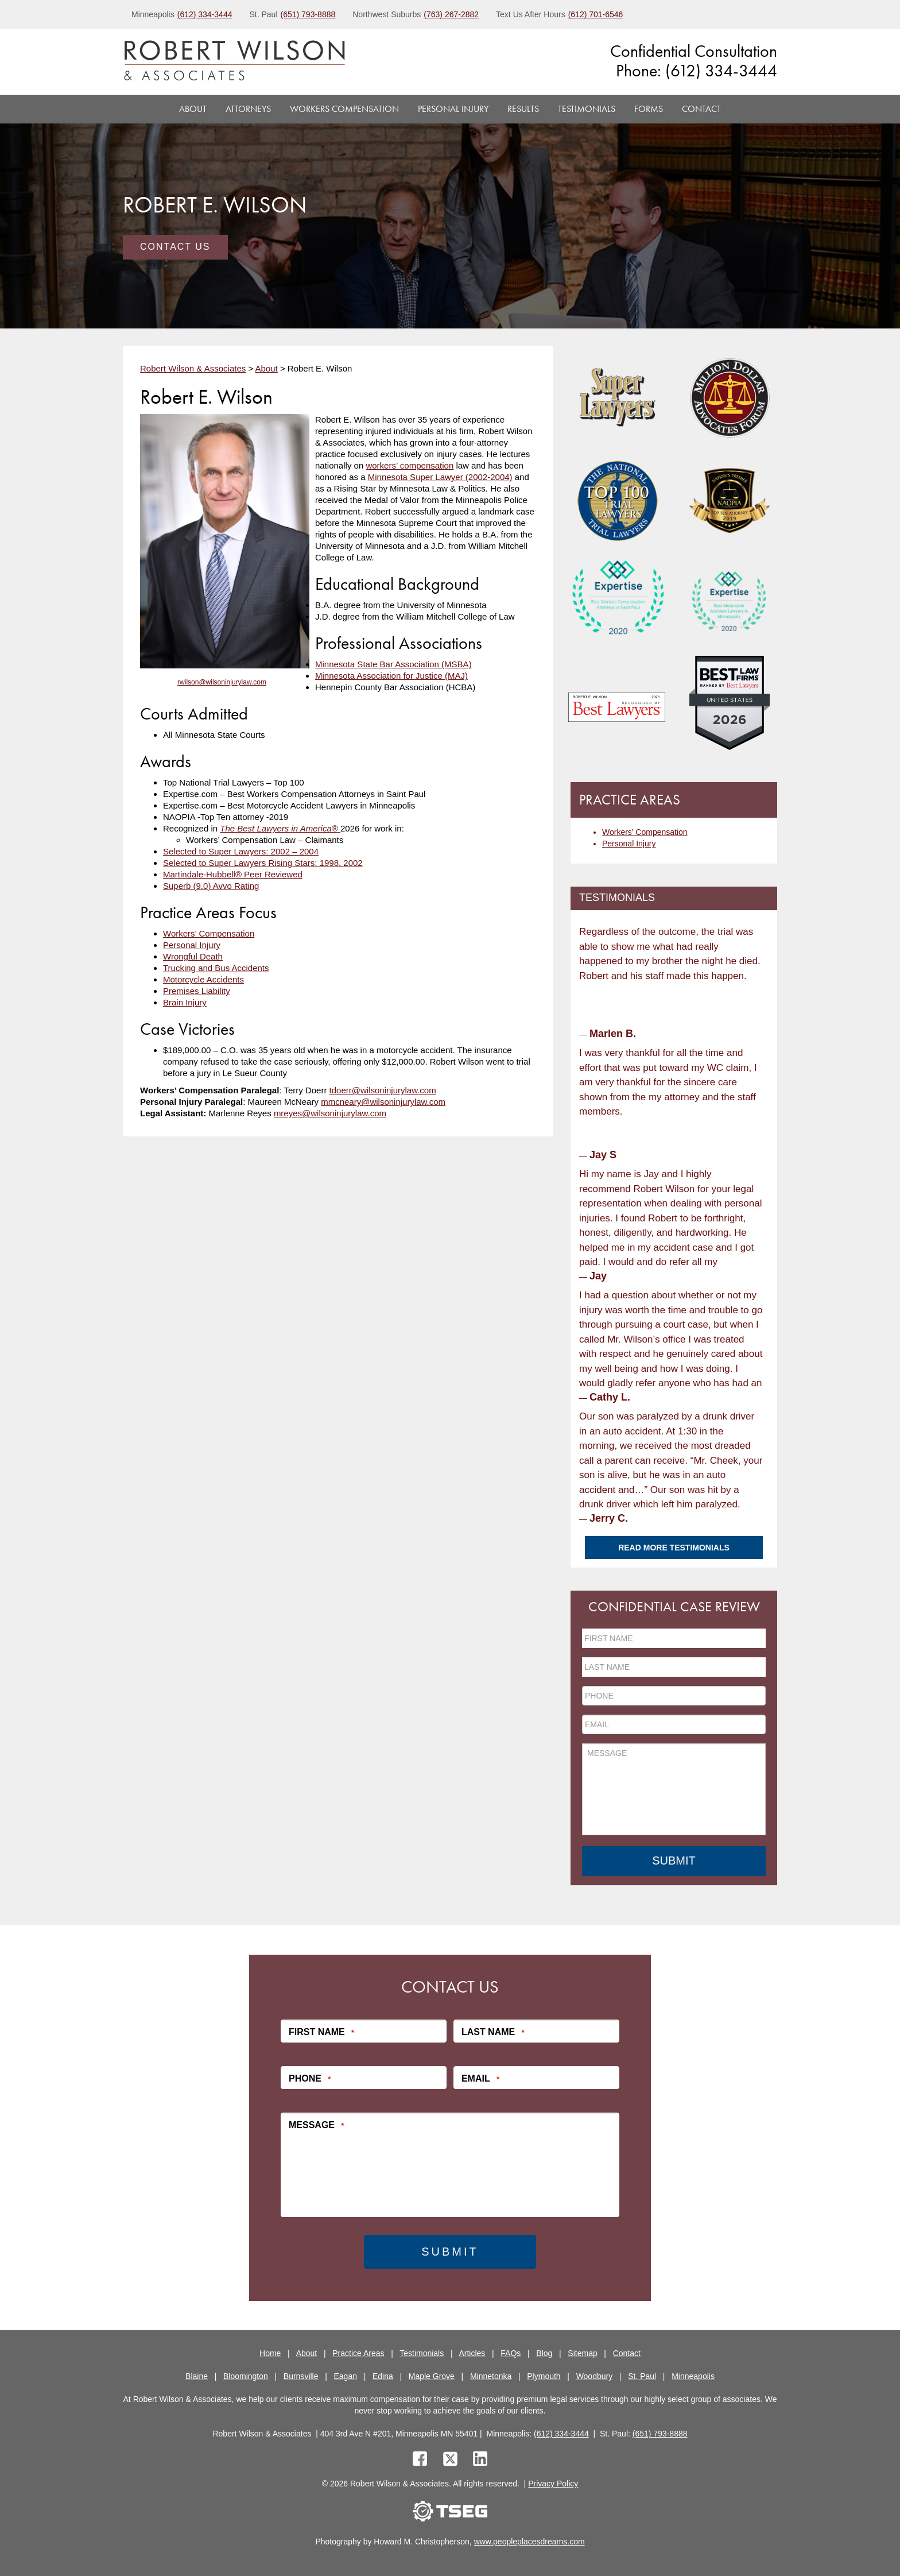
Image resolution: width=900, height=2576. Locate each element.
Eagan (345, 2376)
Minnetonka (490, 2376)
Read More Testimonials (674, 1547)
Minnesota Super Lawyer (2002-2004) (440, 477)
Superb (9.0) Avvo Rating (211, 886)
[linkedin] (480, 2460)
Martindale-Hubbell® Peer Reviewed (232, 874)
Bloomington (245, 2376)
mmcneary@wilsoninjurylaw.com (383, 1102)
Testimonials (586, 109)
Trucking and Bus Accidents (216, 968)
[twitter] (452, 2460)
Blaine (196, 2376)
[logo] (234, 61)
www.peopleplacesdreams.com (529, 2541)
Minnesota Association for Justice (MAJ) (391, 675)
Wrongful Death (193, 956)
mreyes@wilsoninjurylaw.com (330, 1113)
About (193, 109)
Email (480, 2078)
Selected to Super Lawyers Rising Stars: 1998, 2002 (263, 863)
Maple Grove (432, 2376)
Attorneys (248, 109)
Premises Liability (196, 991)
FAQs (511, 2353)
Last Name (493, 2032)
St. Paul (642, 2376)
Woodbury (594, 2376)
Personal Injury (453, 109)
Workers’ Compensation (208, 933)
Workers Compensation (344, 109)
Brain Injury (185, 1002)
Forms (648, 109)
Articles (472, 2353)
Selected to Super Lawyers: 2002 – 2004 (241, 851)
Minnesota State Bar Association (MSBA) (393, 664)
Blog (544, 2353)
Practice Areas (358, 2353)
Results (523, 109)
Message (316, 2125)
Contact (701, 109)
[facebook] (420, 2460)
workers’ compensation (409, 465)
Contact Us (175, 247)
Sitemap (582, 2353)
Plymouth (543, 2376)
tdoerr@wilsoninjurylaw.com (382, 1090)
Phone (310, 2078)
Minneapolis (693, 2376)
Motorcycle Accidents (203, 979)
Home (270, 2353)
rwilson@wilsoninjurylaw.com (221, 682)
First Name (321, 2032)
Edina (383, 2376)
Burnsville (301, 2376)
